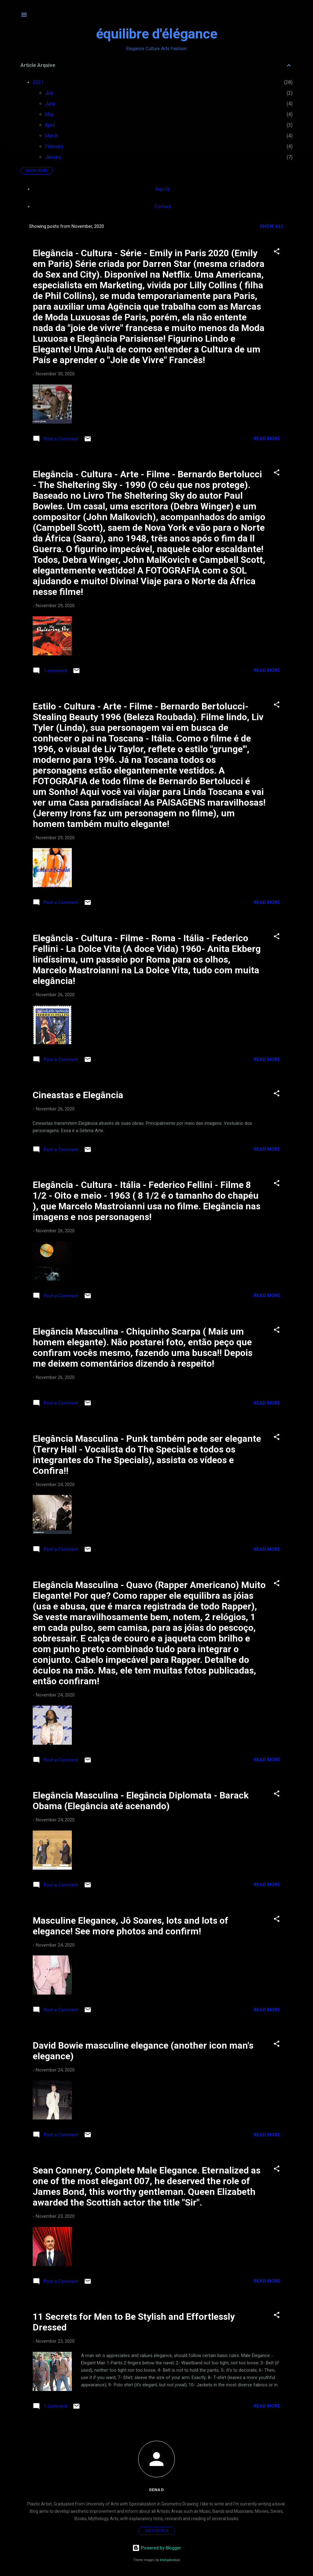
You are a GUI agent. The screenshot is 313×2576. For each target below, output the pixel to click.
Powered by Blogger (156, 2548)
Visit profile (156, 2531)
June (50, 104)
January (53, 157)
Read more (267, 438)
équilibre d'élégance (156, 34)
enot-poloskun (170, 2560)
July (49, 93)
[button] (276, 252)
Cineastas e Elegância (78, 1095)
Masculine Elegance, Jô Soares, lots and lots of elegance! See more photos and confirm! (130, 1926)
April (50, 125)
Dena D (156, 2489)
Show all (272, 226)
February (54, 146)
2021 (38, 82)
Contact (163, 206)
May (49, 114)
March (51, 136)
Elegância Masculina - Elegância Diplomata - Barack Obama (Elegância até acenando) (141, 1800)
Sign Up (162, 189)
